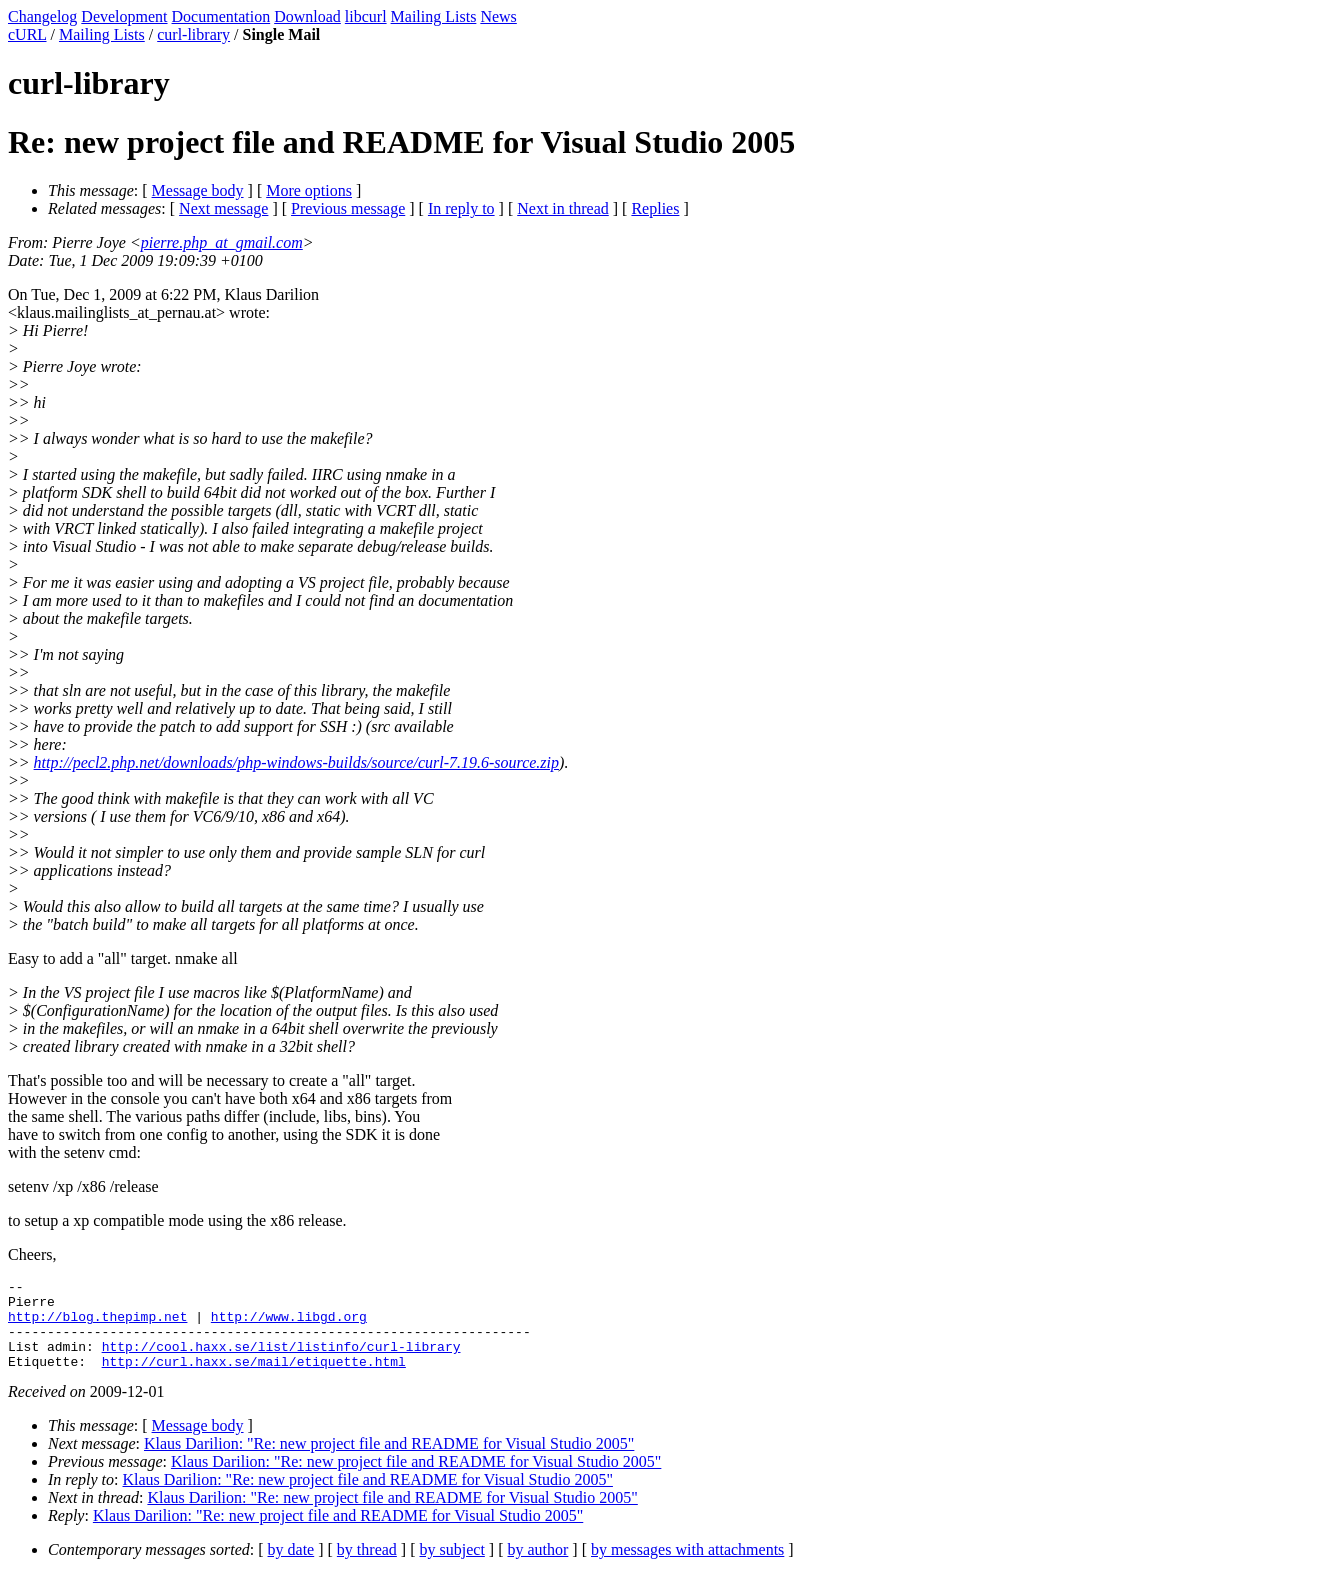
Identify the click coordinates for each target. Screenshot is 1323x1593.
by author (537, 1567)
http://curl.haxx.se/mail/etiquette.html (254, 1379)
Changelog (42, 16)
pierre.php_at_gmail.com (222, 242)
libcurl (366, 16)
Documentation (221, 16)
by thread (367, 1567)
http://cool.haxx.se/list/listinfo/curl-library (281, 1361)
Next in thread (563, 208)
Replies (655, 208)
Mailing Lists (434, 16)
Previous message (348, 208)
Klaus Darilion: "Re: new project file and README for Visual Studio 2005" (389, 1461)
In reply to (461, 208)
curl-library (193, 34)
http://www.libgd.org (289, 1325)
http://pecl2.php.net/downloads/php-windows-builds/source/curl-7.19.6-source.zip (296, 762)
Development (124, 16)
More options (309, 190)
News (498, 16)
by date (291, 1567)
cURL (27, 34)
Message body (198, 190)
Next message (223, 208)
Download (307, 16)
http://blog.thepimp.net (97, 1325)
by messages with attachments (687, 1567)
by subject (452, 1567)
